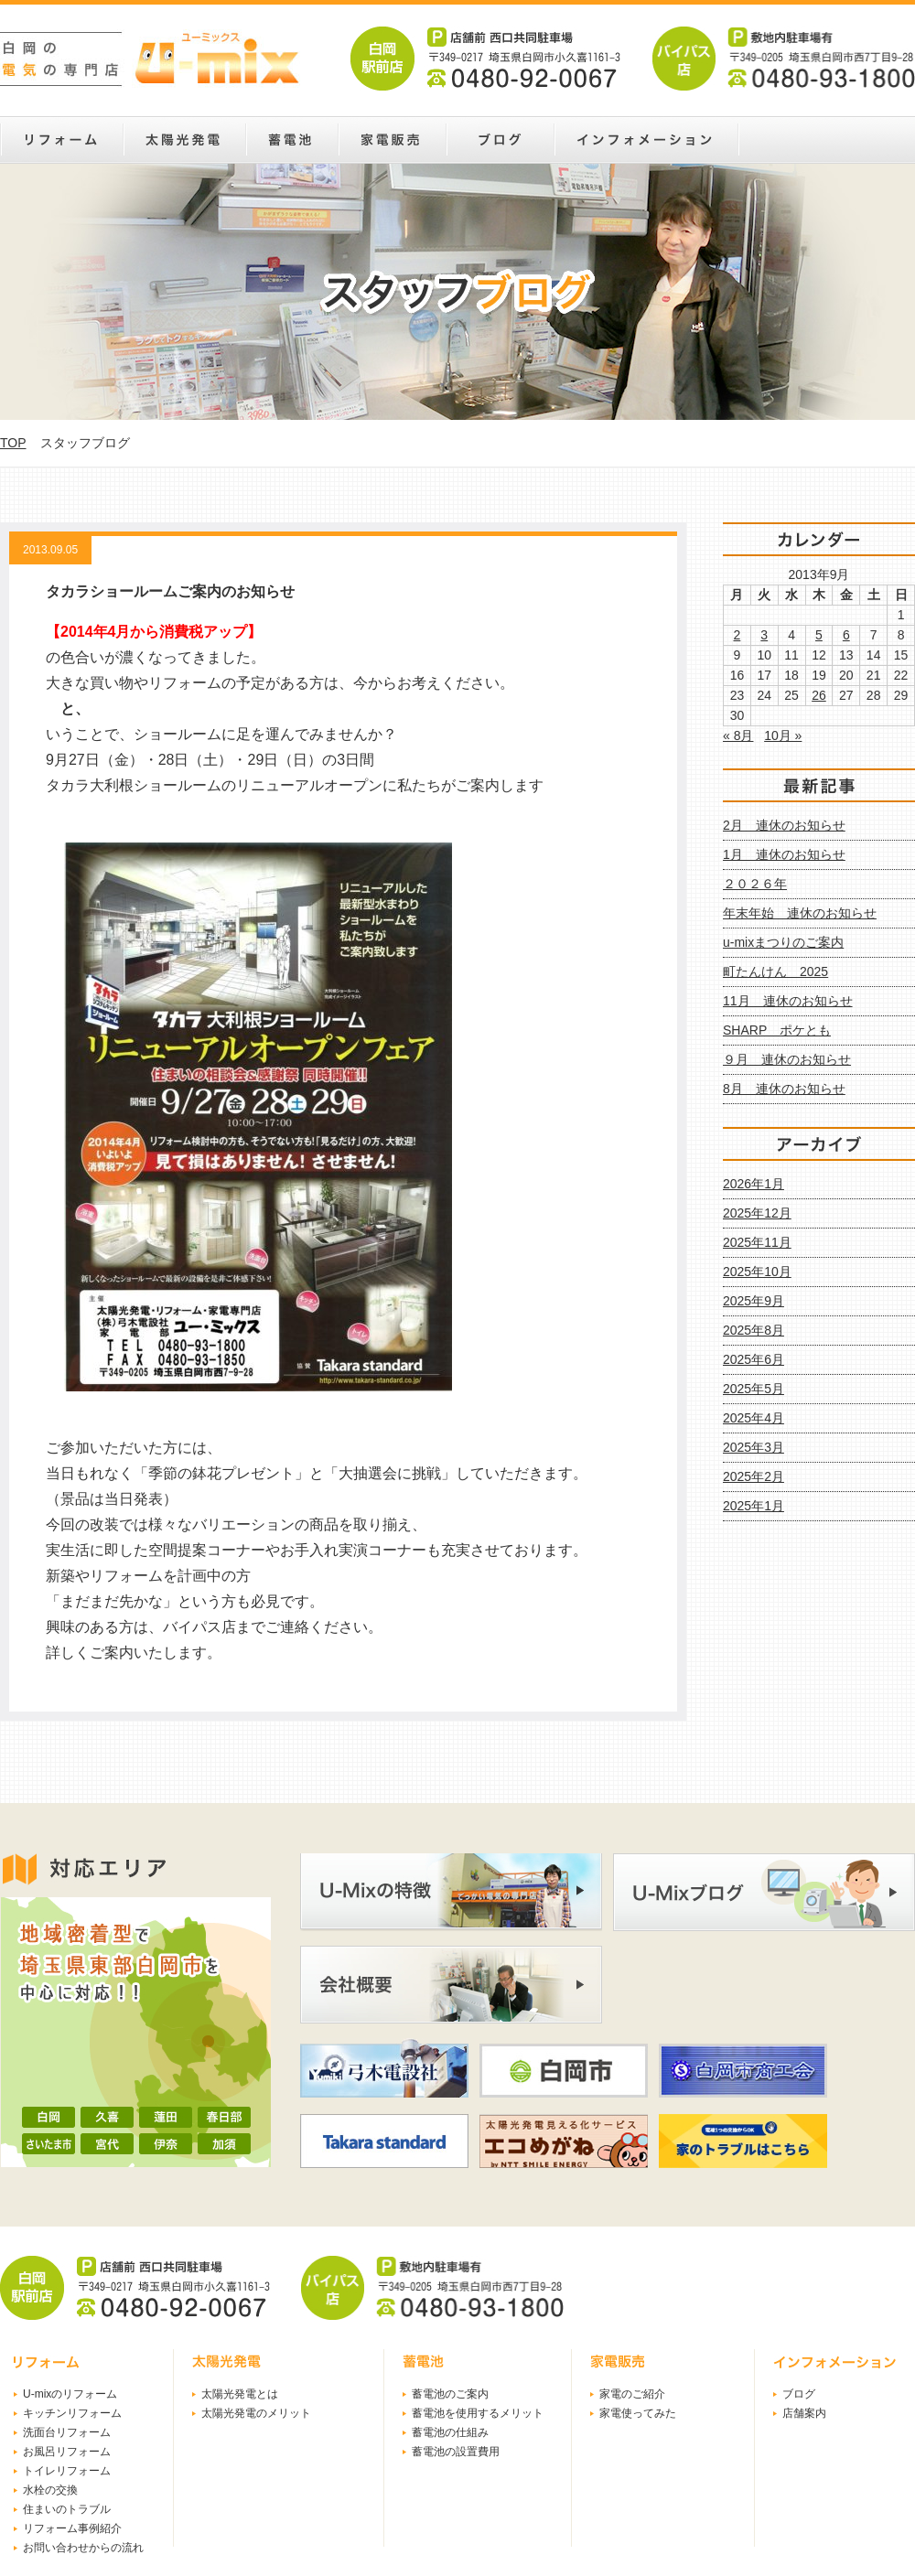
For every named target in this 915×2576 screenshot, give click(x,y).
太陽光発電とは (239, 2394)
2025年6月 (753, 1359)
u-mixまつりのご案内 (783, 942)
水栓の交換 (50, 2490)
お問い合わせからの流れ (83, 2547)
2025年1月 (753, 1505)
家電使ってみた (637, 2413)
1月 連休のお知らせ (784, 854)
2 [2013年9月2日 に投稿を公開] (737, 635)
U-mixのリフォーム (70, 2394)
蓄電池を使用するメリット (478, 2413)
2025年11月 (757, 1242)
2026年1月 (753, 1183)
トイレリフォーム (67, 2470)
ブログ (798, 2394)
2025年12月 (757, 1213)
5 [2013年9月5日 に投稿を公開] (819, 635)
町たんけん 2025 (775, 971)
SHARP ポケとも (777, 1030)
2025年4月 (753, 1418)
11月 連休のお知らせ (788, 1000)
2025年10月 (757, 1271)
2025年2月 (753, 1476)
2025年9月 (753, 1300)
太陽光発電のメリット (256, 2413)
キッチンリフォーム (72, 2413)
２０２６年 (755, 883)
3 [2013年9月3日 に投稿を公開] (764, 635)
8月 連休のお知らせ (784, 1088)
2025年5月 (753, 1388)
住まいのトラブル (67, 2509)
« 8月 (738, 735)
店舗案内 (804, 2413)
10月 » (783, 735)
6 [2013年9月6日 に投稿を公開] (846, 635)
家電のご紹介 (632, 2394)
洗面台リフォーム (67, 2432)
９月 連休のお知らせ (787, 1059)
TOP (13, 442)
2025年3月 (753, 1447)
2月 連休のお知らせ (784, 825)
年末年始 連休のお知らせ (800, 913)
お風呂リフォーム (67, 2451)
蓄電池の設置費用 (456, 2451)
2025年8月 (753, 1330)
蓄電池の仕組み (450, 2432)
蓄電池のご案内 (450, 2394)
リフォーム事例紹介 (72, 2528)
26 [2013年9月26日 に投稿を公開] (819, 695)
